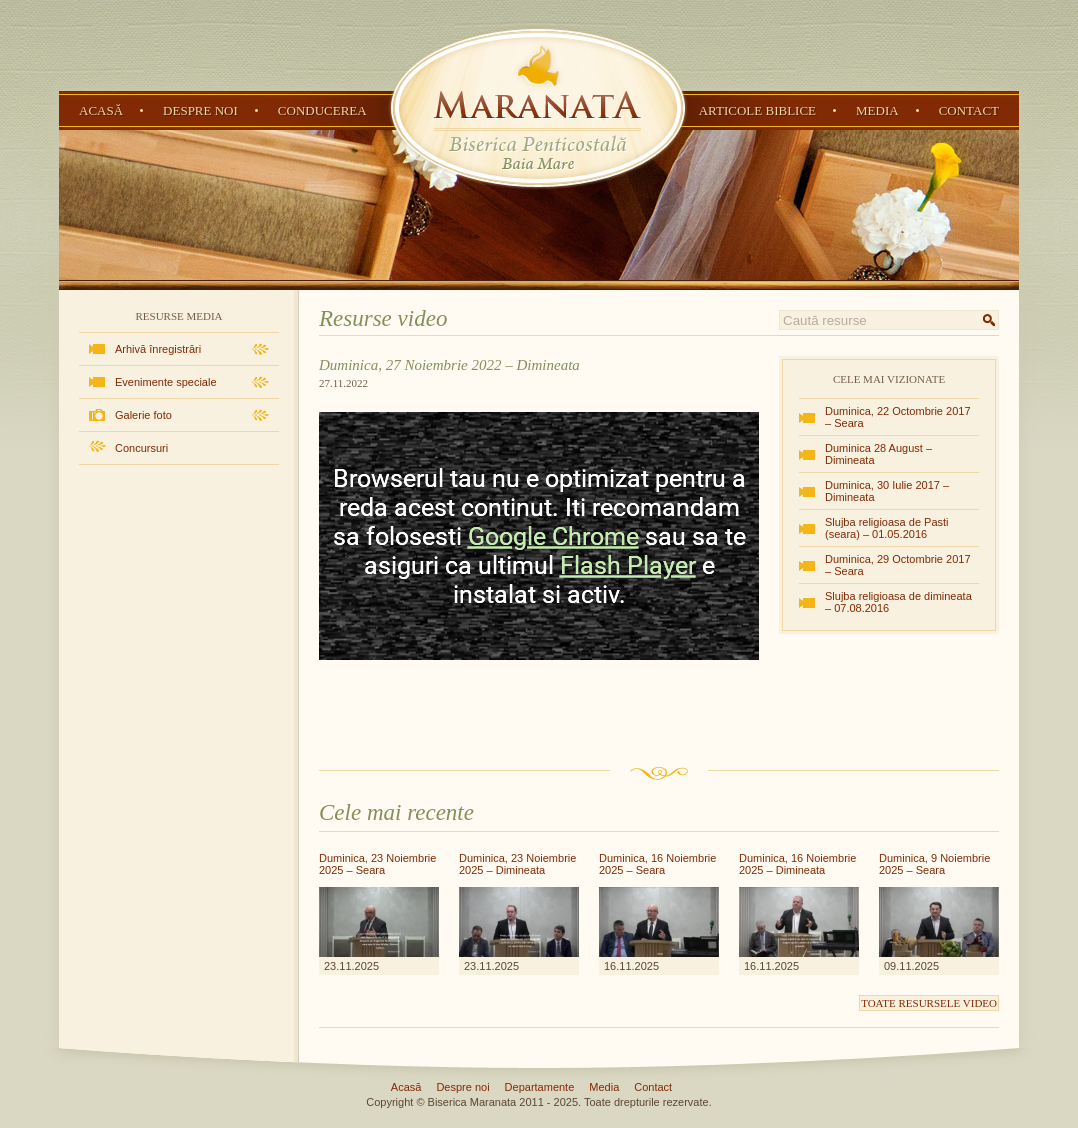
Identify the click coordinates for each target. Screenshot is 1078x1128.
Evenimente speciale (166, 382)
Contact (969, 110)
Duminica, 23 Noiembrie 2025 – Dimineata (517, 864)
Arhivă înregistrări (158, 349)
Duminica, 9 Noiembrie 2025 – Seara (934, 864)
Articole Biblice (757, 110)
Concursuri (141, 448)
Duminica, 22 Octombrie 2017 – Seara (898, 417)
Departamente (540, 1087)
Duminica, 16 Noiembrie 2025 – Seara (657, 864)
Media (877, 110)
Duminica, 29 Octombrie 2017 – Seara (898, 565)
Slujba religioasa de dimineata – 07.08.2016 (898, 602)
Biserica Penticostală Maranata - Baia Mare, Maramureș (538, 108)
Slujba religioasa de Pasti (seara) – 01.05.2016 (887, 528)
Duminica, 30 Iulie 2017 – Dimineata (887, 491)
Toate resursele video (929, 1003)
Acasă (101, 110)
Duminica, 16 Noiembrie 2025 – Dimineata (797, 864)
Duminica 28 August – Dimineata (878, 454)
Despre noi (200, 110)
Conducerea (322, 110)
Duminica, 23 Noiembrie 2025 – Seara (377, 864)
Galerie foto (143, 415)
